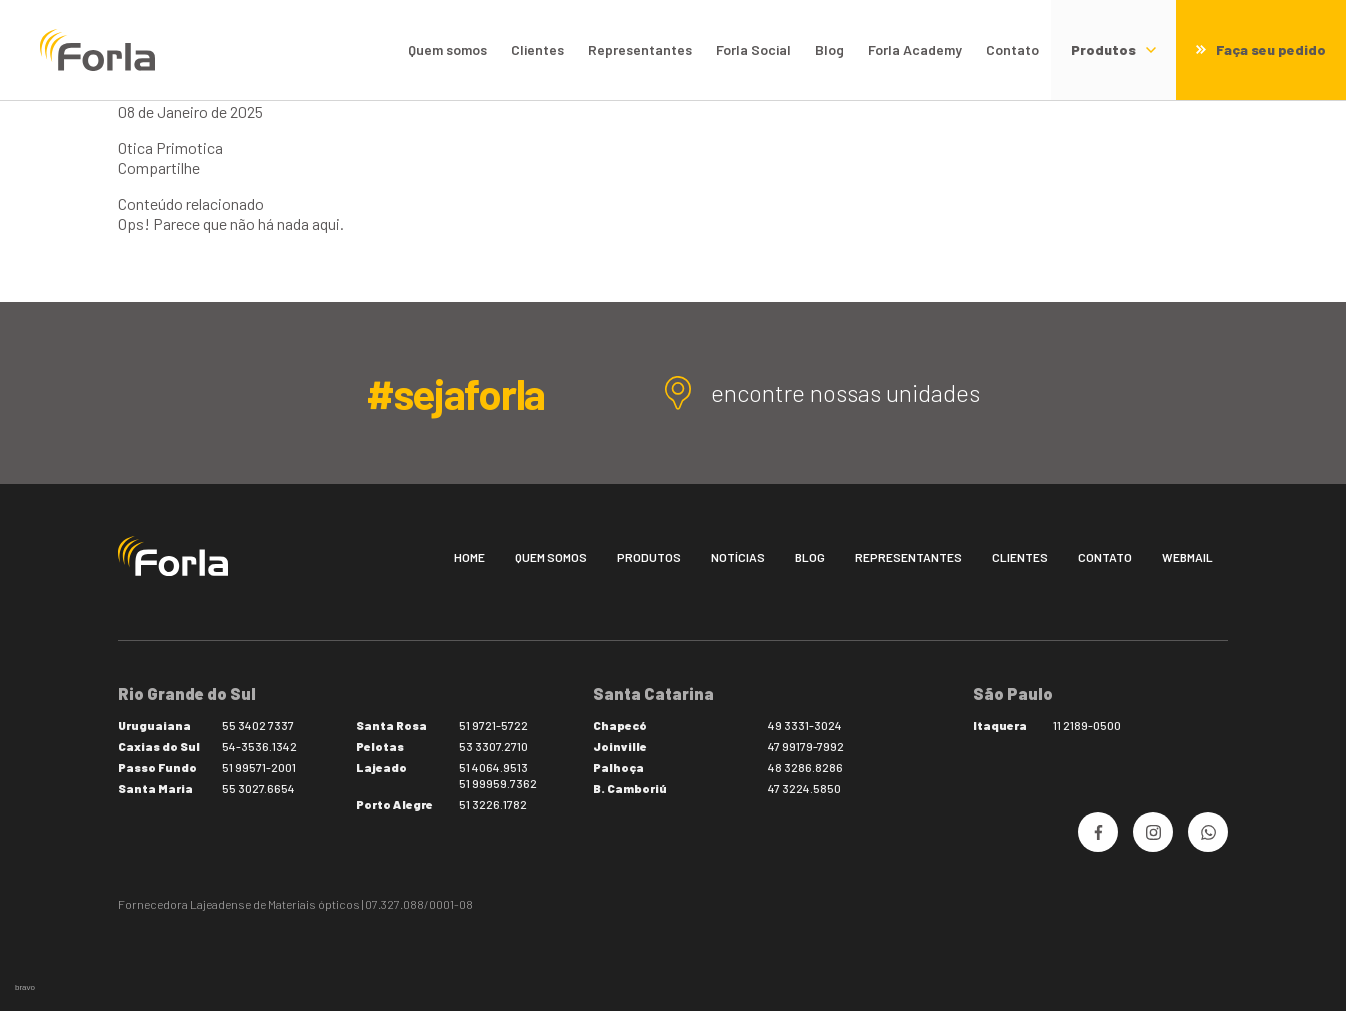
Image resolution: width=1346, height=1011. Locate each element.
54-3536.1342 (259, 746)
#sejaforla (455, 393)
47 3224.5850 (804, 788)
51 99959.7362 (498, 783)
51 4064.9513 (493, 767)
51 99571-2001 (259, 767)
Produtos (649, 557)
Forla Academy (915, 49)
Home (469, 557)
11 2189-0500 (1087, 725)
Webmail (1187, 557)
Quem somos (447, 49)
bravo (25, 987)
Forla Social (753, 49)
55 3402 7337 (258, 725)
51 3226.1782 (493, 804)
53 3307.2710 (493, 746)
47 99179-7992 (806, 746)
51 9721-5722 (493, 725)
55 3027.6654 (258, 788)
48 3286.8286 (805, 767)
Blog (829, 49)
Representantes (640, 49)
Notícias (738, 557)
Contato (1012, 49)
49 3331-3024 (805, 725)
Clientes (537, 49)
